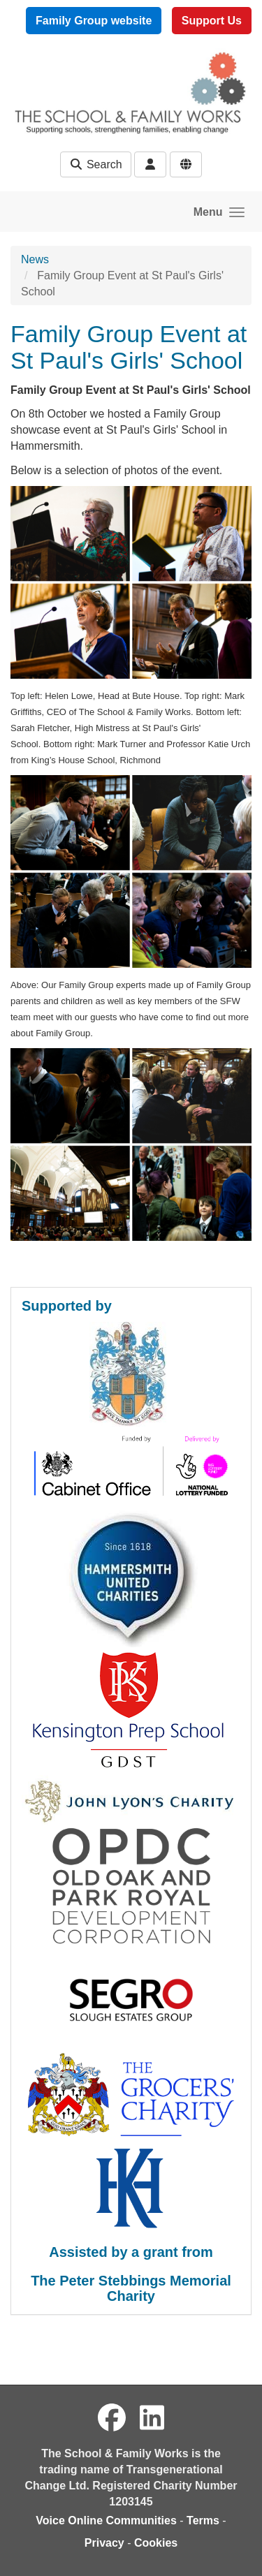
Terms (203, 2520)
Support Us (212, 21)
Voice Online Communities (106, 2520)
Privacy (104, 2543)
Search (95, 164)
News (35, 259)
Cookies (155, 2543)
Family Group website (94, 21)
